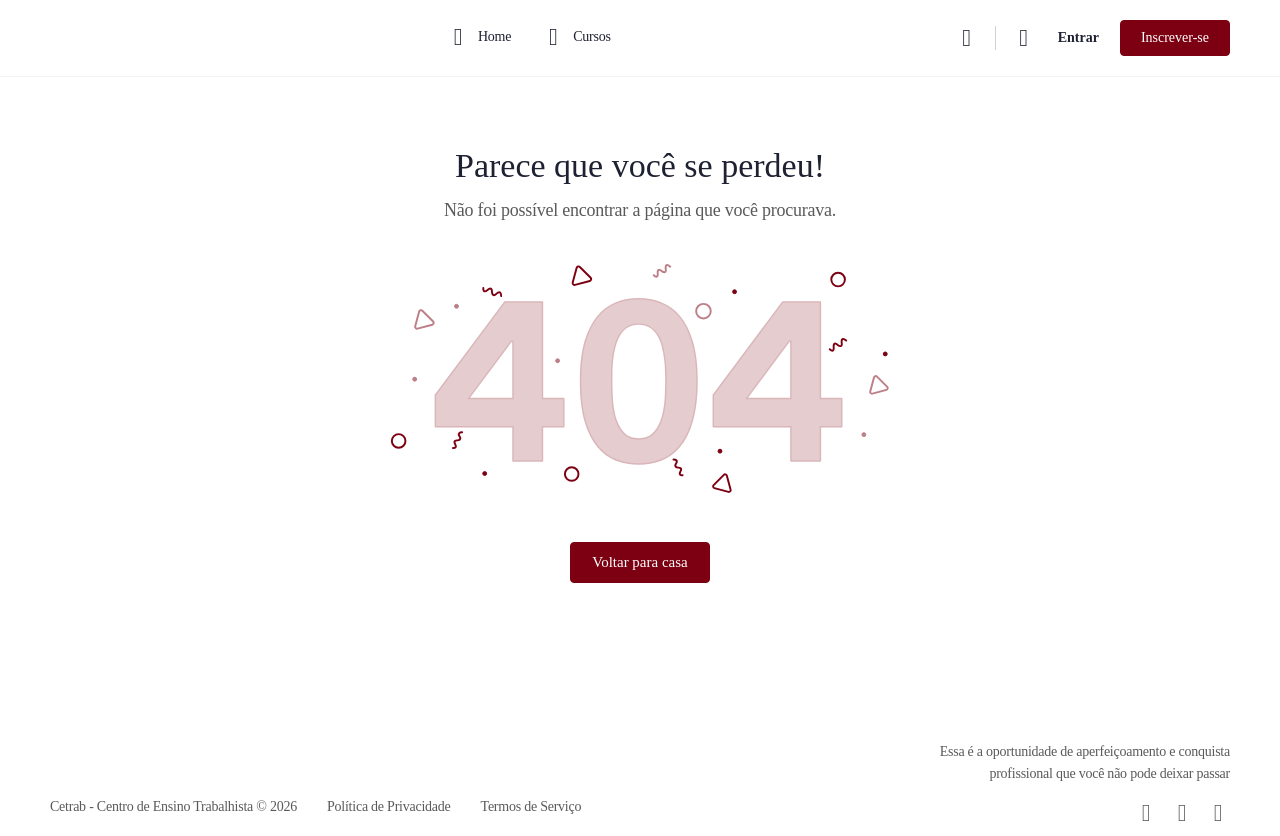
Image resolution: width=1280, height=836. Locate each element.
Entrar (1078, 37)
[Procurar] (967, 38)
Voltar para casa (640, 562)
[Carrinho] (1025, 38)
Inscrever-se (1175, 37)
